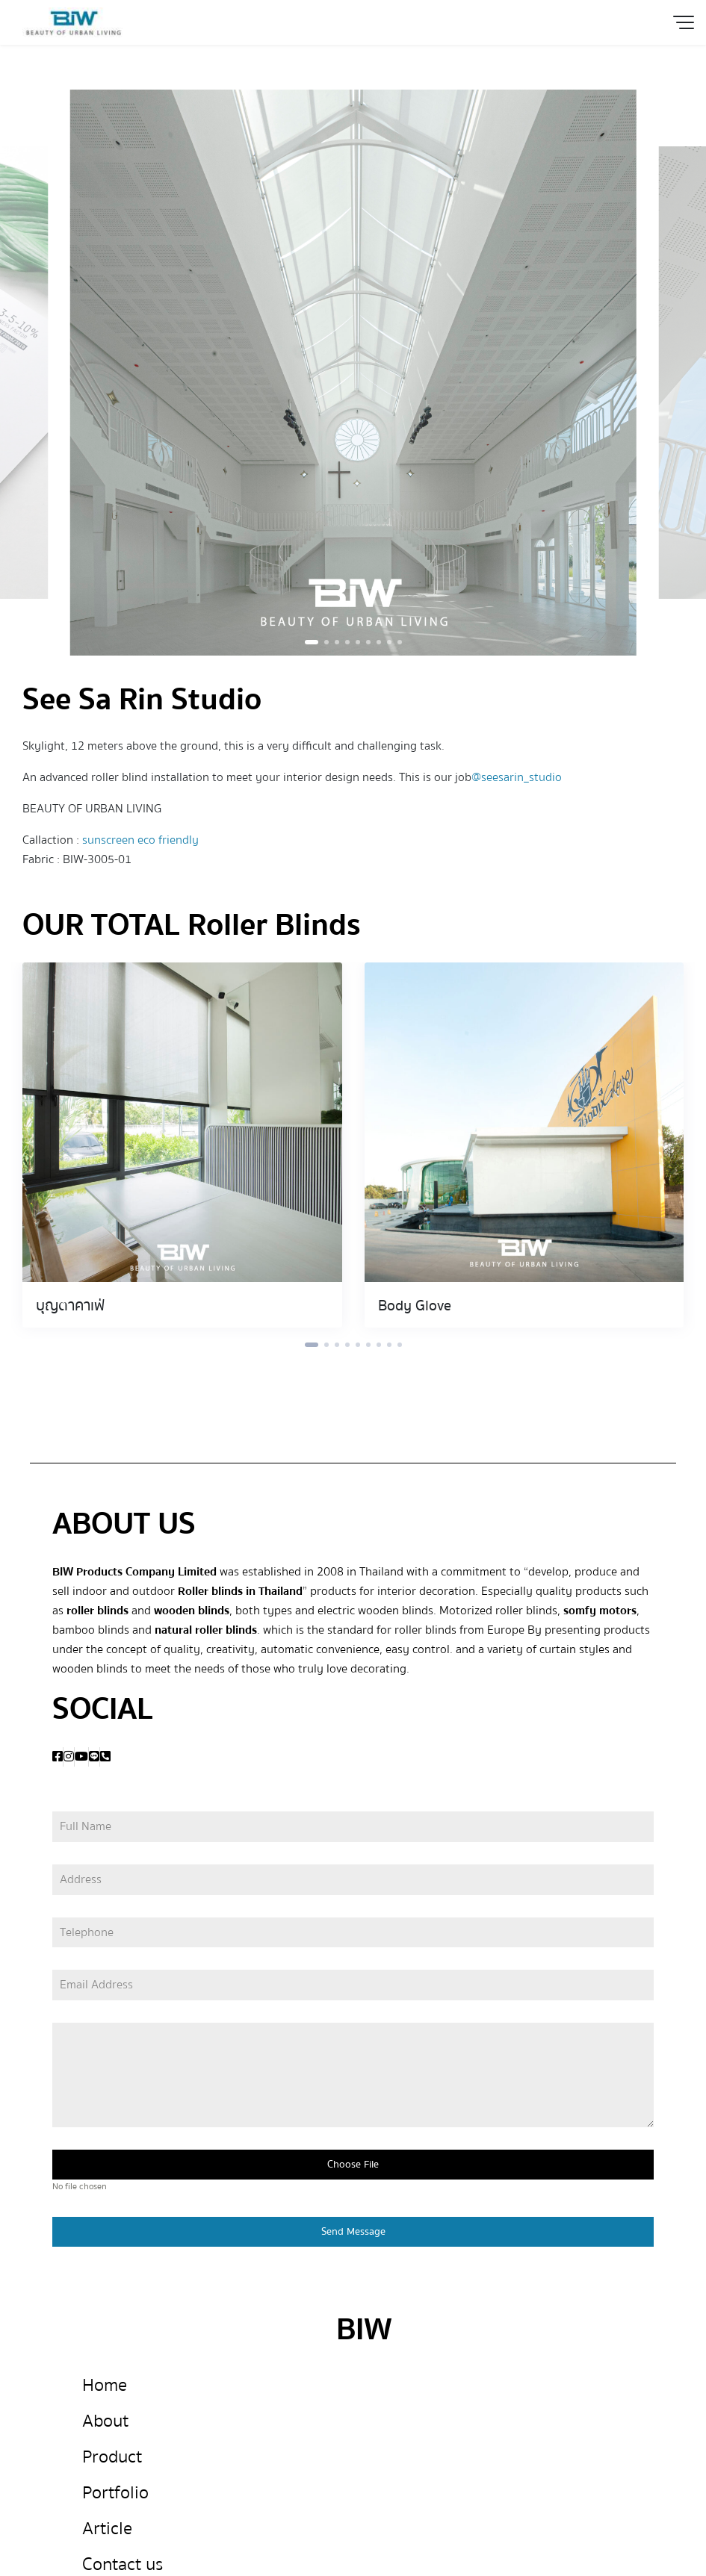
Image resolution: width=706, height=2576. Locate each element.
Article (107, 2528)
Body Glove (414, 1305)
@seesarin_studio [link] (516, 777)
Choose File (353, 2164)
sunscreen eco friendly (140, 840)
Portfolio (115, 2493)
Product (112, 2457)
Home (104, 2385)
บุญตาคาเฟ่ (70, 1305)
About (105, 2421)
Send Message (353, 2232)
